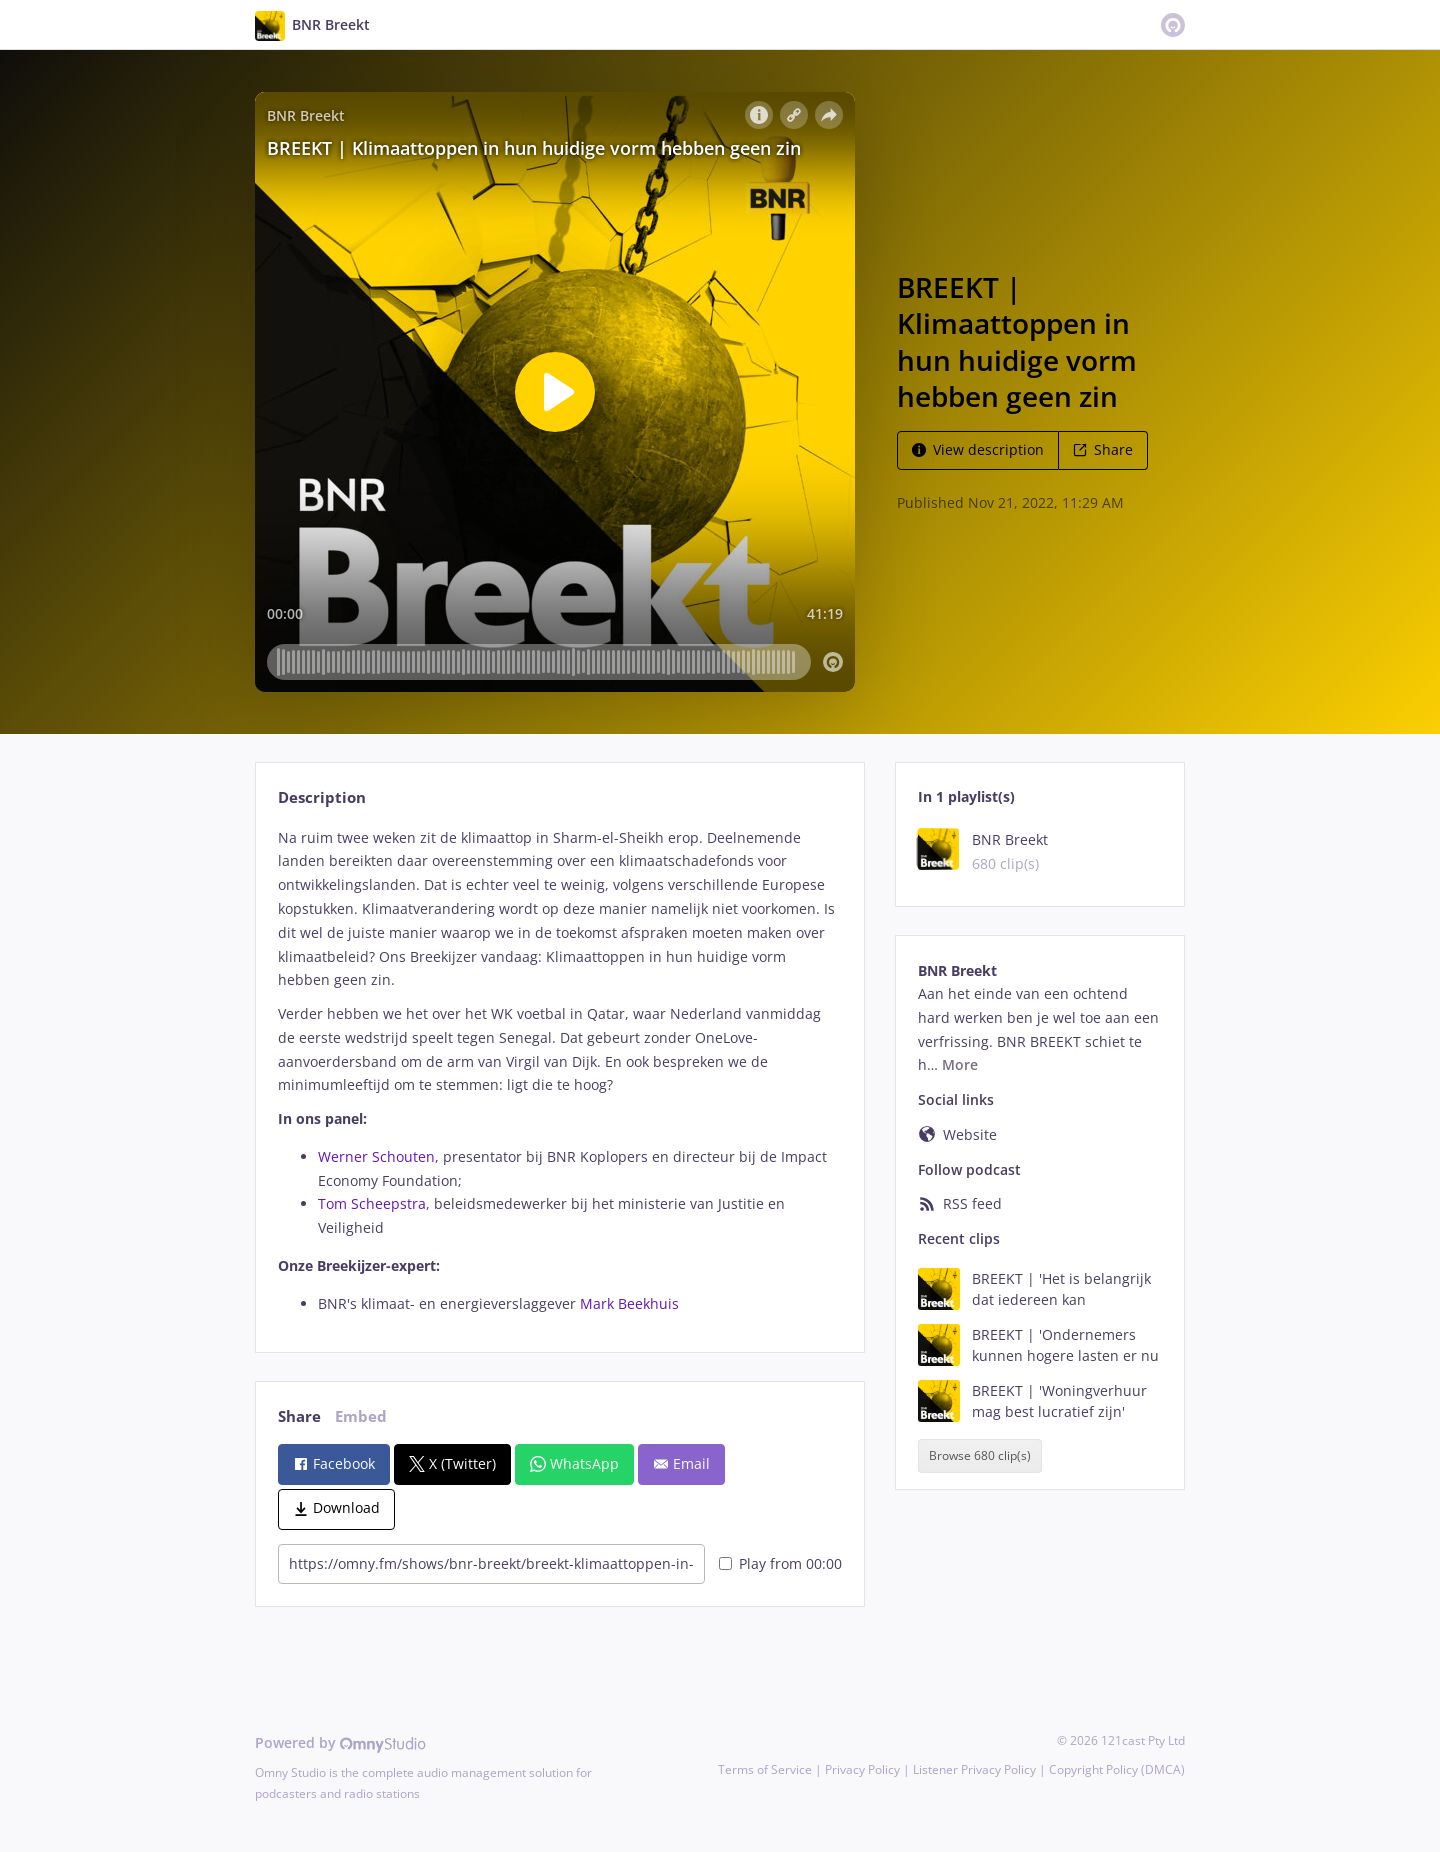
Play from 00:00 (780, 1563)
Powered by (340, 1742)
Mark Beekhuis (629, 1303)
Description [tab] (322, 797)
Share (1103, 449)
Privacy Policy (862, 1769)
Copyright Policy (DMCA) (1117, 1769)
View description (978, 449)
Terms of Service (765, 1769)
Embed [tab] (361, 1416)
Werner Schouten (376, 1156)
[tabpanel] (559, 1071)
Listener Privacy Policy (974, 1769)
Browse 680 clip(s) (980, 1455)
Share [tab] (299, 1416)
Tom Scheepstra (372, 1203)
